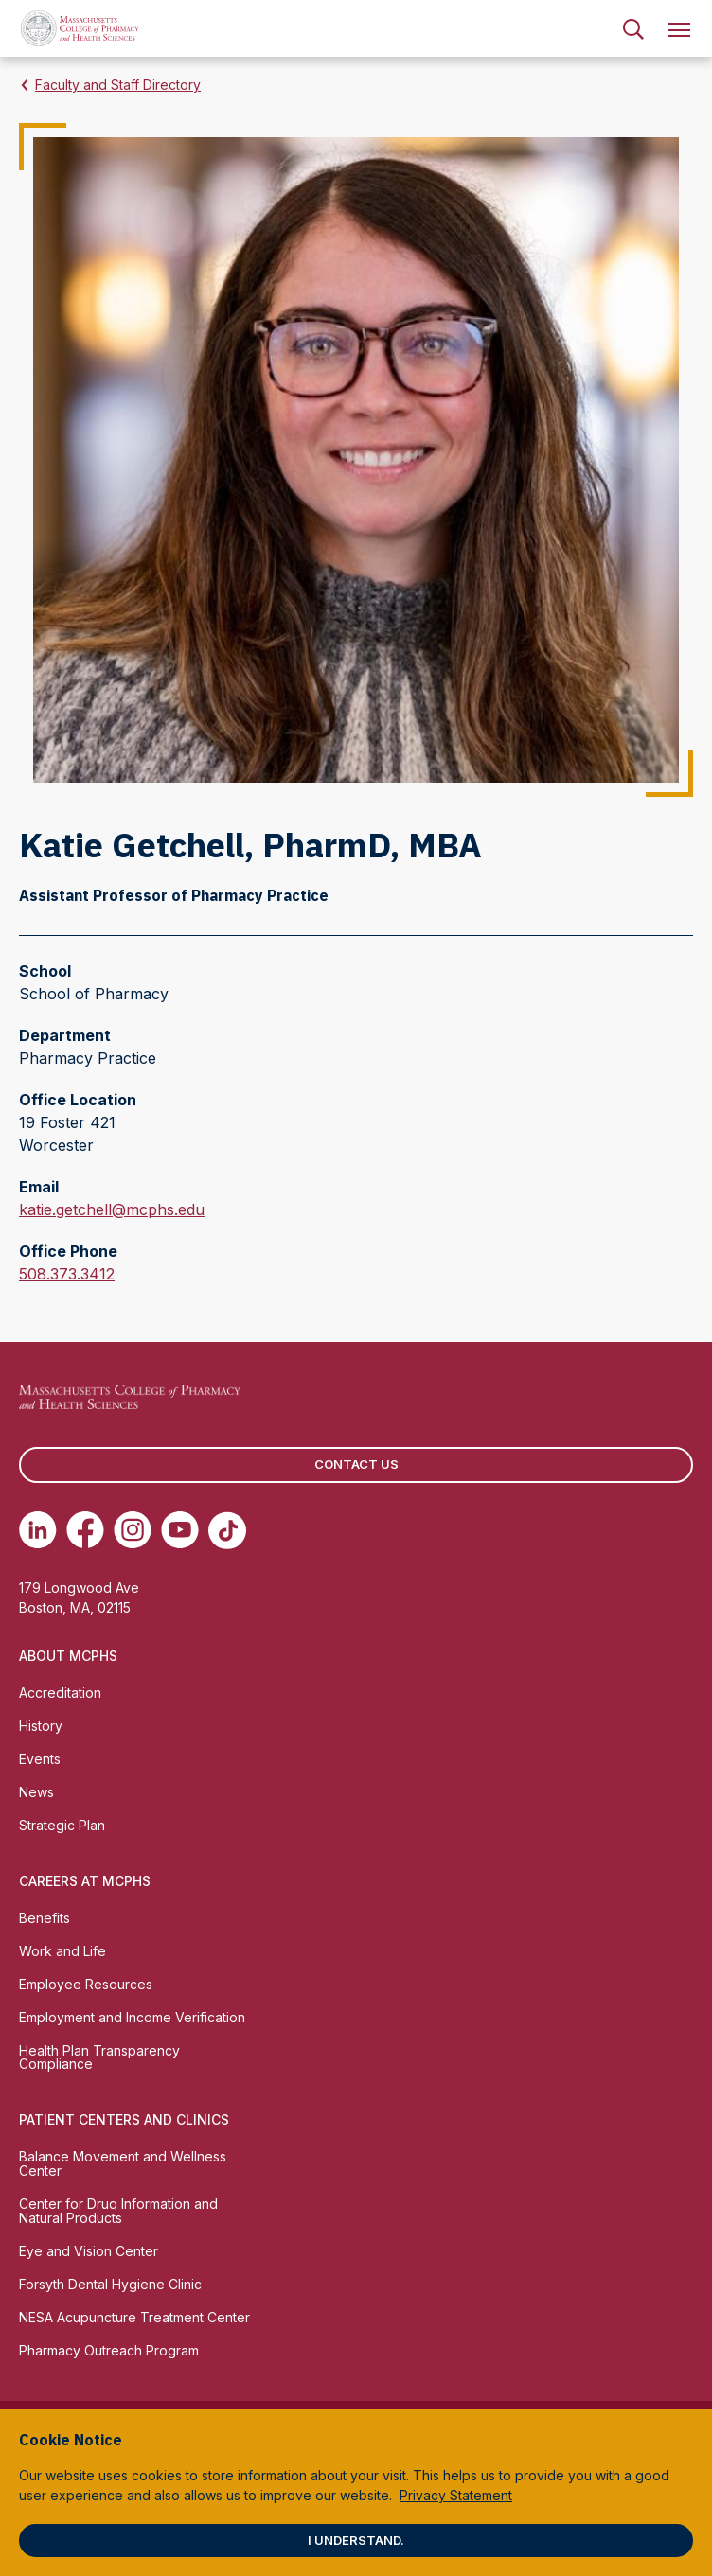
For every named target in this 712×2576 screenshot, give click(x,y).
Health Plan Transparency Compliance (99, 2057)
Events (40, 1759)
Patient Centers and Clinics (124, 2119)
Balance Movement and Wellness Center (122, 2163)
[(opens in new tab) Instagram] (132, 1530)
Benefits (44, 1918)
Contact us (356, 1464)
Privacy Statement (456, 2495)
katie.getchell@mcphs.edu (112, 1209)
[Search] (633, 28)
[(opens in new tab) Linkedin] (38, 1530)
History (40, 1726)
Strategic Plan (62, 1825)
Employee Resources (85, 1984)
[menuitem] (633, 28)
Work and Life (62, 1951)
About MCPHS (68, 1656)
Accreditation (60, 1693)
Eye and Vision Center (88, 2251)
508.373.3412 (67, 1273)
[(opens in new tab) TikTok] (227, 1530)
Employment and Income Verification (132, 2017)
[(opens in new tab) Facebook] (85, 1530)
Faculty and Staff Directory (118, 85)
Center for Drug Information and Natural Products (118, 2211)
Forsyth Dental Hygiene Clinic (110, 2284)
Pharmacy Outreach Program (109, 2350)
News (36, 1792)
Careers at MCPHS (85, 1881)
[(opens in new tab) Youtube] (180, 1530)
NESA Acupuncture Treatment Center (134, 2317)
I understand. (356, 2540)
